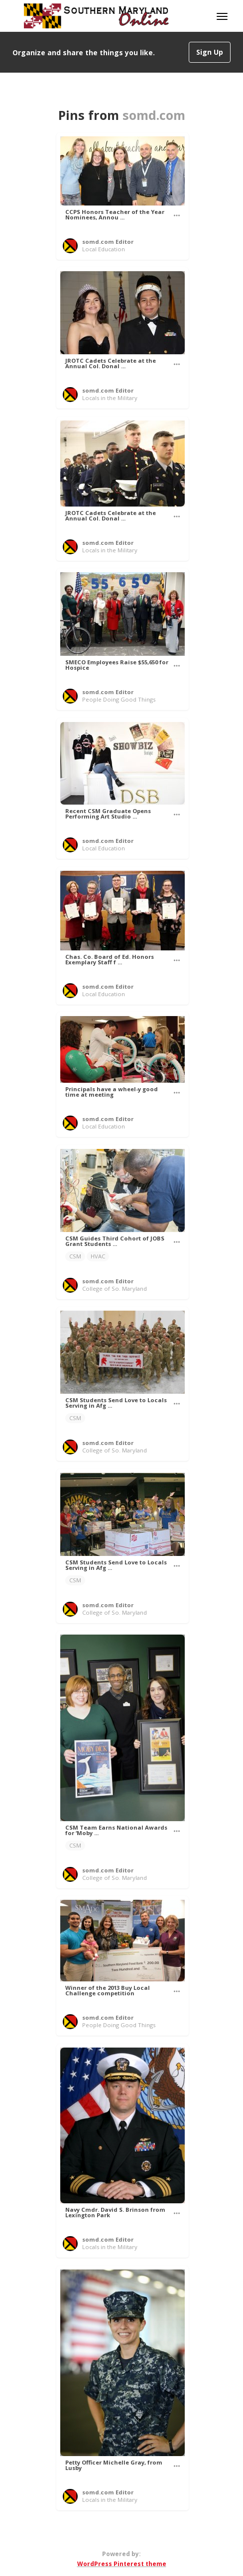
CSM (75, 1256)
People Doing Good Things (118, 699)
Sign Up (209, 52)
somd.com (153, 114)
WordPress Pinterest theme (121, 2564)
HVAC (98, 1256)
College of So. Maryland (114, 1288)
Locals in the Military (109, 398)
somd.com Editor (107, 241)
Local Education (103, 249)
